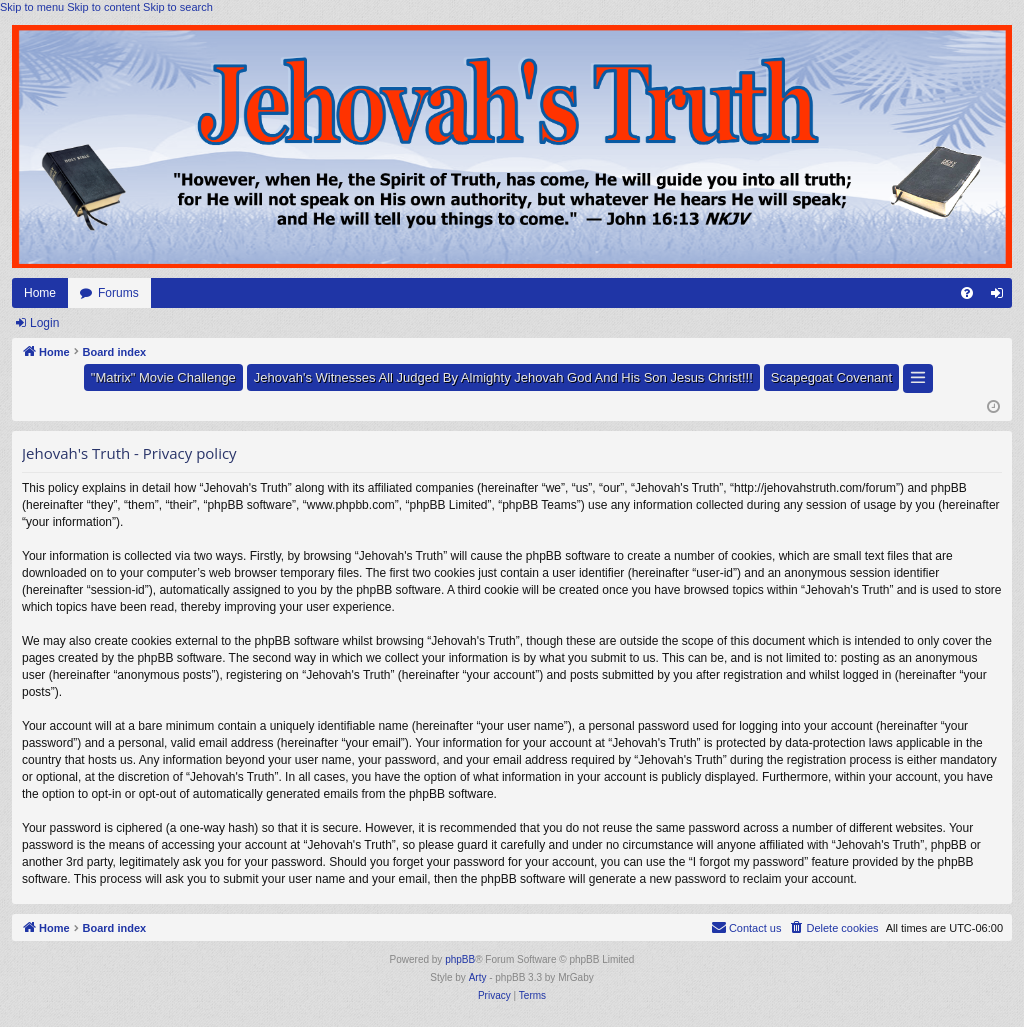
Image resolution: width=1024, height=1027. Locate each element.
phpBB (460, 959)
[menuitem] (967, 293)
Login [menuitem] (1001, 297)
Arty (478, 977)
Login (44, 323)
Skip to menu (32, 7)
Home (40, 293)
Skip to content (103, 7)
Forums (118, 293)
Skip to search (178, 7)
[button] (918, 378)
